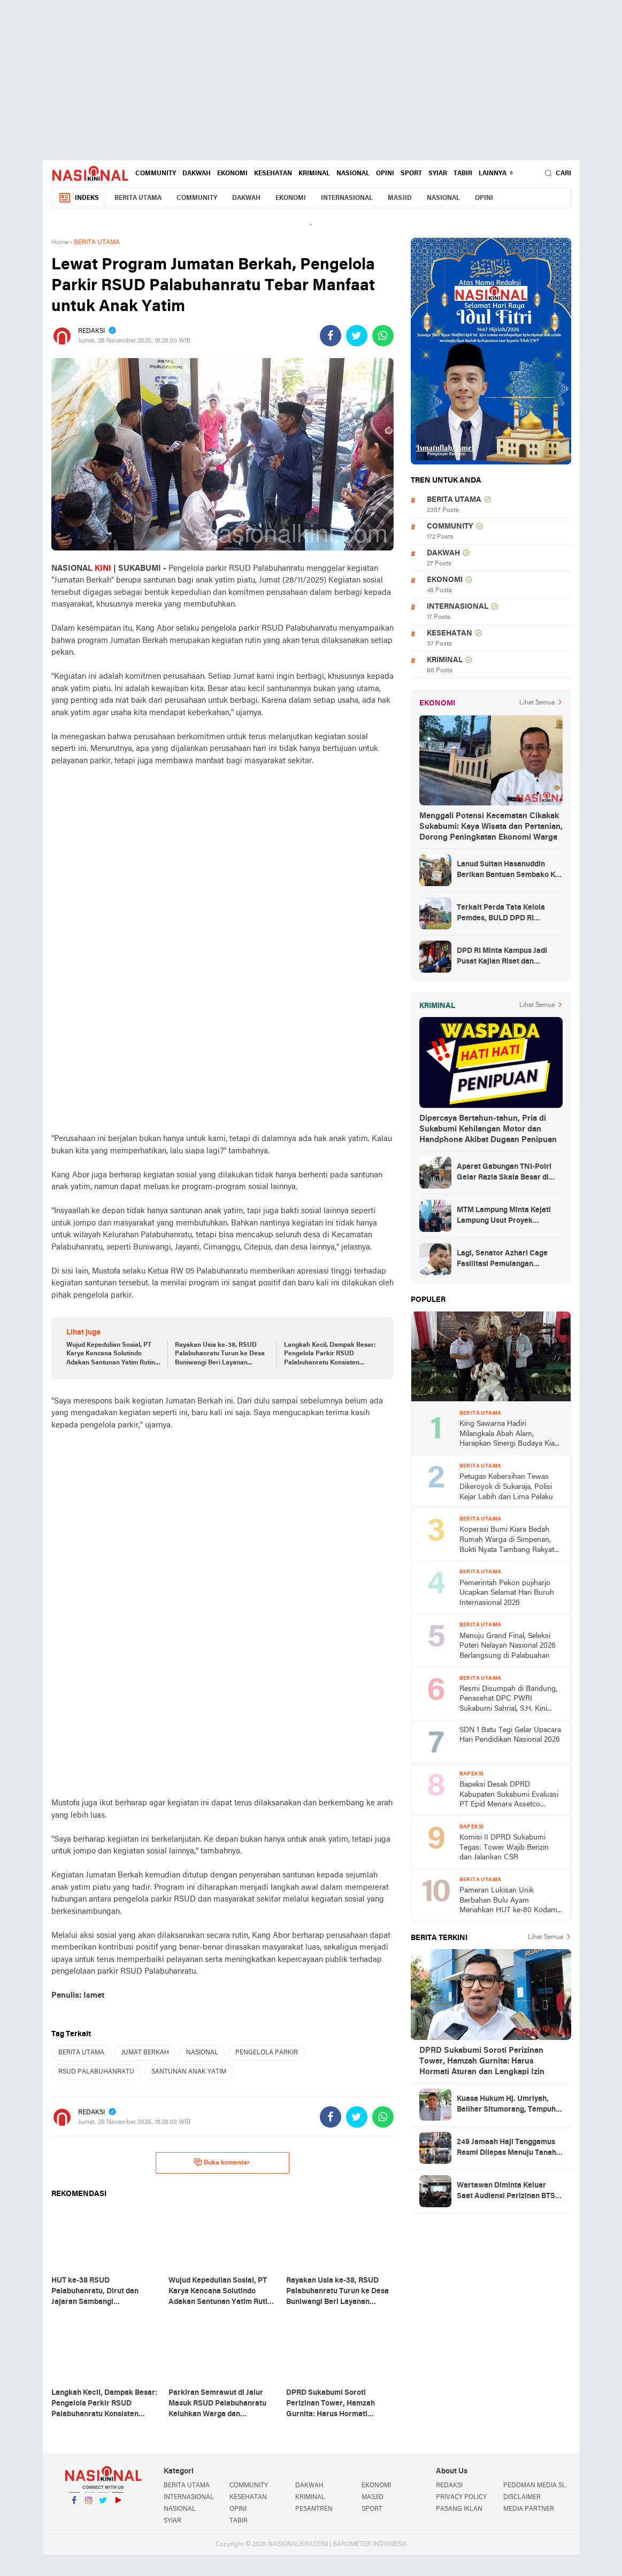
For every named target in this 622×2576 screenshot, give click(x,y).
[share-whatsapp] (383, 335)
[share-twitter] (356, 335)
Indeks (78, 198)
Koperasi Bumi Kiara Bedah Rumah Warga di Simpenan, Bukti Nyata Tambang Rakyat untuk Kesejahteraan (506, 1540)
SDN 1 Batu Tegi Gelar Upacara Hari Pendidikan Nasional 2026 (510, 1735)
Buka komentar (222, 2162)
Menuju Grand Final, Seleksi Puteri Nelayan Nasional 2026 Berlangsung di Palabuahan (507, 1646)
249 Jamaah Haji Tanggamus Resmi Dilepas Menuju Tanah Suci (506, 2148)
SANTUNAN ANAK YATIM (188, 2072)
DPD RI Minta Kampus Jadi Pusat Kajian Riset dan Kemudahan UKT (502, 957)
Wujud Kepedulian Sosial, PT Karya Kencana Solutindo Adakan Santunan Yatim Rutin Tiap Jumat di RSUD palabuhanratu (110, 1355)
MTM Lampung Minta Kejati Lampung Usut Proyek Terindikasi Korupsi (504, 1216)
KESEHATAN (273, 173)
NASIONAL (353, 173)
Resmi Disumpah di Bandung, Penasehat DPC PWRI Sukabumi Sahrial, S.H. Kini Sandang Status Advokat (508, 1699)
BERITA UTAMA (138, 198)
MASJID (400, 198)
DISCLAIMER (522, 2497)
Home (59, 242)
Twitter (103, 2504)
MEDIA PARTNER (528, 2509)
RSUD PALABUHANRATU (96, 2072)
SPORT (411, 173)
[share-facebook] (330, 335)
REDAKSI (449, 2485)
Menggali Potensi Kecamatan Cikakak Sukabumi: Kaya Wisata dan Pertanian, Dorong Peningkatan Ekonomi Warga (491, 827)
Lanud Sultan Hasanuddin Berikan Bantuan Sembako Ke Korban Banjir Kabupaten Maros (508, 870)
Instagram (88, 2504)
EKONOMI (232, 173)
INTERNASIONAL (347, 198)
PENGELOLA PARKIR (266, 2053)
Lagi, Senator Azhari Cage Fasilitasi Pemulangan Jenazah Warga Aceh (502, 1260)
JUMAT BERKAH (145, 2053)
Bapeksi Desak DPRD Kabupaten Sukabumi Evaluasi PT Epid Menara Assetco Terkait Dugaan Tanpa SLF (508, 1795)
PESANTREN (314, 2509)
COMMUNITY (155, 173)
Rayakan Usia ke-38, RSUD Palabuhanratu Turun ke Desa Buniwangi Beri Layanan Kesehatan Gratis (220, 1355)
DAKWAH (196, 173)
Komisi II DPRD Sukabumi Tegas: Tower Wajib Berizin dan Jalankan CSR (504, 1847)
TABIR (463, 173)
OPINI (385, 173)
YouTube (117, 2504)
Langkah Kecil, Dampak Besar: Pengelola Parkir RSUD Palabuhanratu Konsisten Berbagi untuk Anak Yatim (330, 1355)
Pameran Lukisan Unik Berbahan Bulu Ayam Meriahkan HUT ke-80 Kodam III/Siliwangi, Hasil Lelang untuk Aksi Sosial (508, 1901)
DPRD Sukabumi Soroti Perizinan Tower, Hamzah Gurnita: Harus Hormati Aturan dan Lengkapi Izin (481, 2061)
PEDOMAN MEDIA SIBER (537, 2485)
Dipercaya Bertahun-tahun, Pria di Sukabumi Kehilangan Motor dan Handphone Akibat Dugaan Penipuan (488, 1129)
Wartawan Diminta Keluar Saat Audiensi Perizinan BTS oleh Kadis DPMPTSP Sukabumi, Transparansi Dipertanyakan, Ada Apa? (506, 2192)
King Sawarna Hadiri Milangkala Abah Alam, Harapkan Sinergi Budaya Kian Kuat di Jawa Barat (509, 1434)
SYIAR (437, 173)
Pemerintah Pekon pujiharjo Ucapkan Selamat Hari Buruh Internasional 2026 (506, 1593)
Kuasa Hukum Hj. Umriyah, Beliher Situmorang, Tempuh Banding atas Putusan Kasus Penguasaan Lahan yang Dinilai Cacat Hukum (506, 2105)
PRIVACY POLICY (461, 2497)
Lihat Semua (537, 703)
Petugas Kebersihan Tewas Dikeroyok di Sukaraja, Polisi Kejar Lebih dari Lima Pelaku (506, 1487)
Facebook (74, 2504)
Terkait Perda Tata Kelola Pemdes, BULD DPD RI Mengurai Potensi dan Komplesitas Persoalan (501, 914)
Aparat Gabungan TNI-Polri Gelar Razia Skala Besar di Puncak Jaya (504, 1173)
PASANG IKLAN (459, 2509)
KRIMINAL (314, 173)
